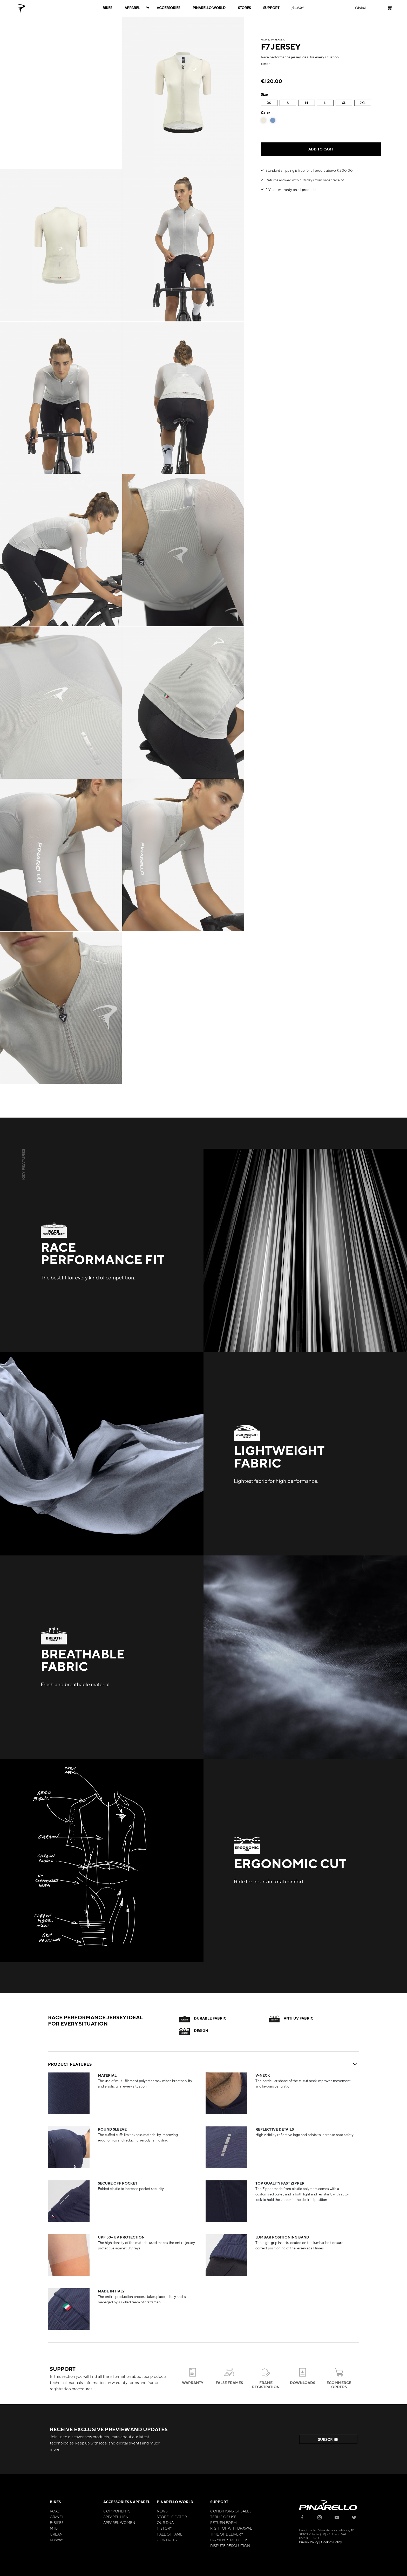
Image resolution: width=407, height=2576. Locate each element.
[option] (263, 120)
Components (116, 2511)
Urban (56, 2534)
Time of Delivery (226, 2534)
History (164, 2528)
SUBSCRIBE (328, 2439)
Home (265, 39)
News (162, 2511)
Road (55, 2511)
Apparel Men (115, 2516)
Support (219, 2501)
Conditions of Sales (231, 2511)
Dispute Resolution (230, 2545)
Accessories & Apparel (126, 2501)
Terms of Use (223, 2516)
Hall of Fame (169, 2534)
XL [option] (344, 103)
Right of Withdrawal (231, 2528)
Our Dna (165, 2522)
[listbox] (321, 103)
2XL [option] (362, 103)
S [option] (288, 103)
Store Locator (172, 2516)
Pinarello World (175, 2501)
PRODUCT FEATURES (203, 2064)
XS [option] (269, 103)
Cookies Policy (331, 2542)
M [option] (306, 103)
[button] (360, 8)
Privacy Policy (308, 2542)
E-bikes (57, 2522)
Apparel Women (119, 2522)
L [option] (325, 103)
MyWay (56, 2539)
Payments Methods (229, 2539)
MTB (54, 2528)
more (265, 64)
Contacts (167, 2539)
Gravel (57, 2516)
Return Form (223, 2522)
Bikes (55, 2501)
